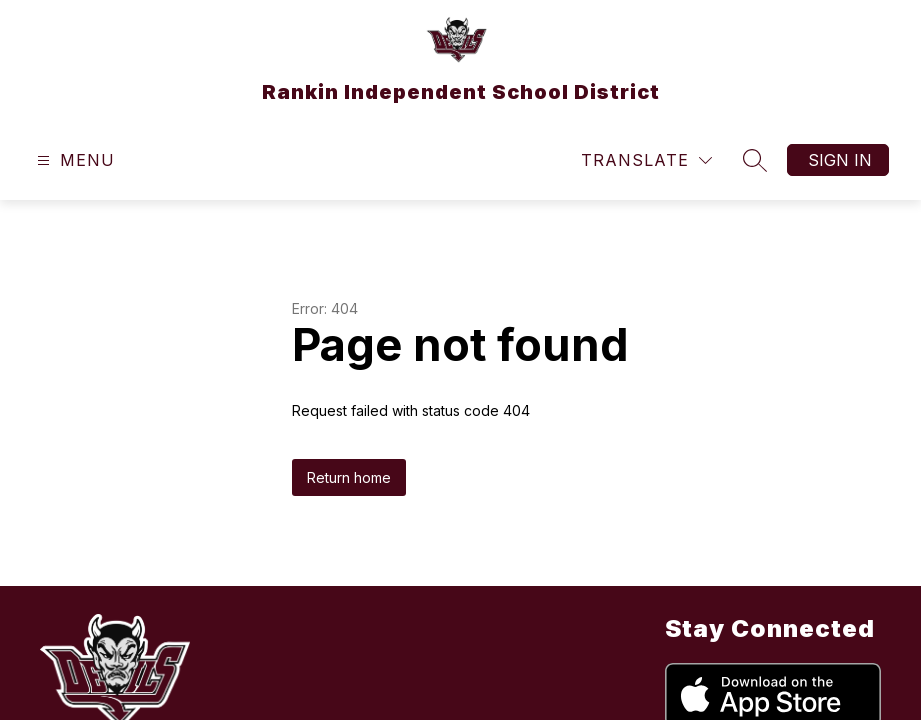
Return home (349, 477)
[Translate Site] (646, 160)
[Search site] (755, 160)
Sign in (840, 160)
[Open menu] (73, 160)
